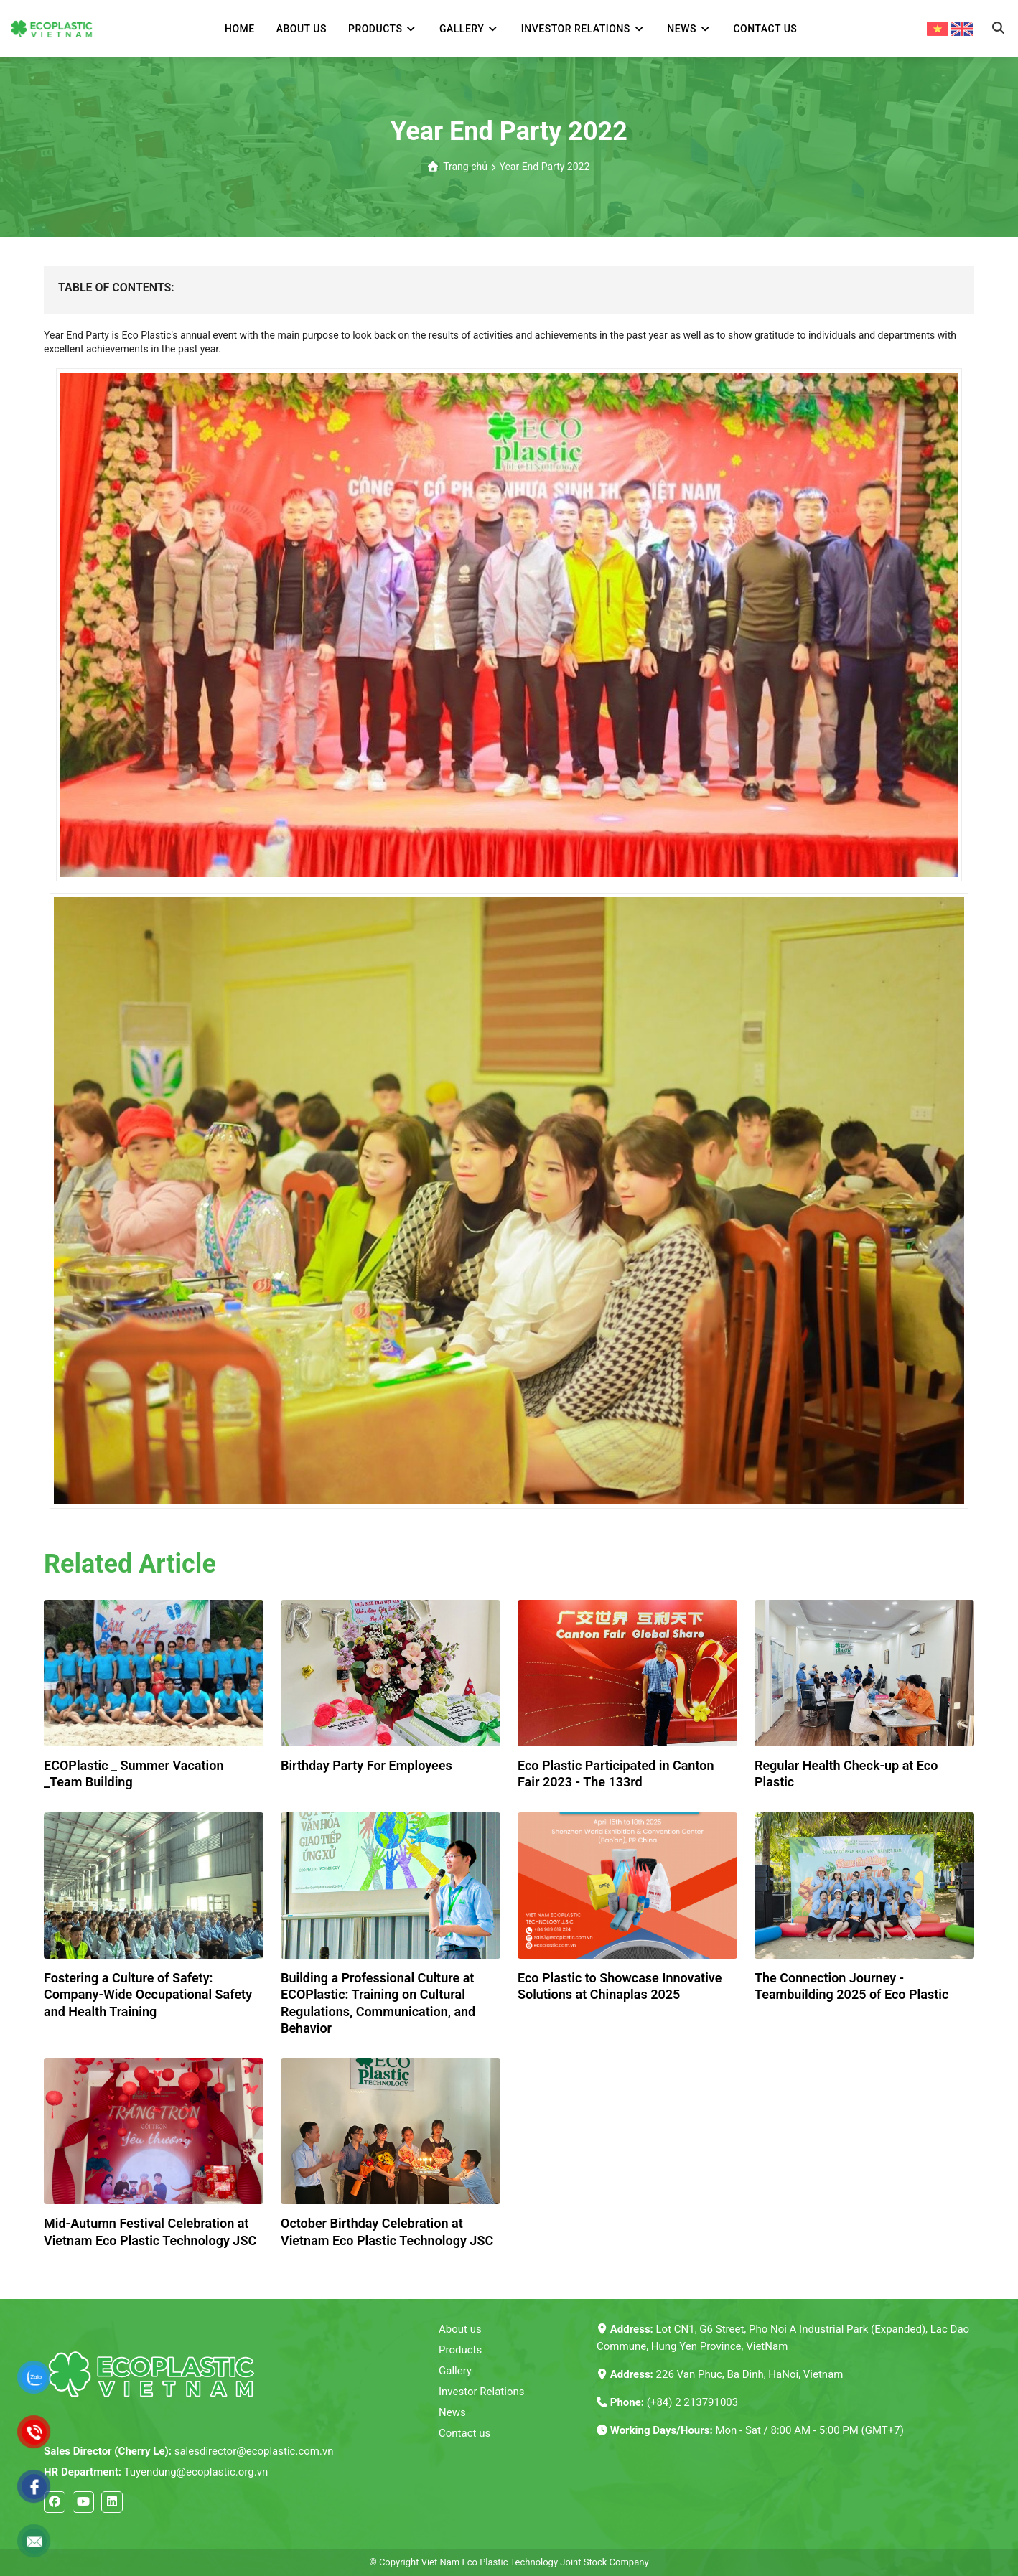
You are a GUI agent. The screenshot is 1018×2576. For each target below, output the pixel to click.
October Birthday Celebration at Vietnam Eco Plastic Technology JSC (387, 2231)
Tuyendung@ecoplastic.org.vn (156, 2471)
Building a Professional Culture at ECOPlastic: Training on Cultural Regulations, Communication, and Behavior (378, 2003)
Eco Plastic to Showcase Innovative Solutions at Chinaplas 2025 (620, 1986)
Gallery (455, 2370)
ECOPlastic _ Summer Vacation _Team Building (133, 1773)
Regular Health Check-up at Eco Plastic (846, 1773)
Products (460, 2349)
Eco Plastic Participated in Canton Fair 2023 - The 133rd (616, 1773)
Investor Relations (482, 2391)
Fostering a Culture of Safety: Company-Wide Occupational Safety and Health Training (148, 1994)
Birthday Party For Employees (366, 1765)
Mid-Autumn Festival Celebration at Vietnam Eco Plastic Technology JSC (150, 2231)
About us (460, 2329)
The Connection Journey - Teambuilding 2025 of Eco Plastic (851, 1986)
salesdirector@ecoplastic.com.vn (188, 2451)
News (452, 2412)
